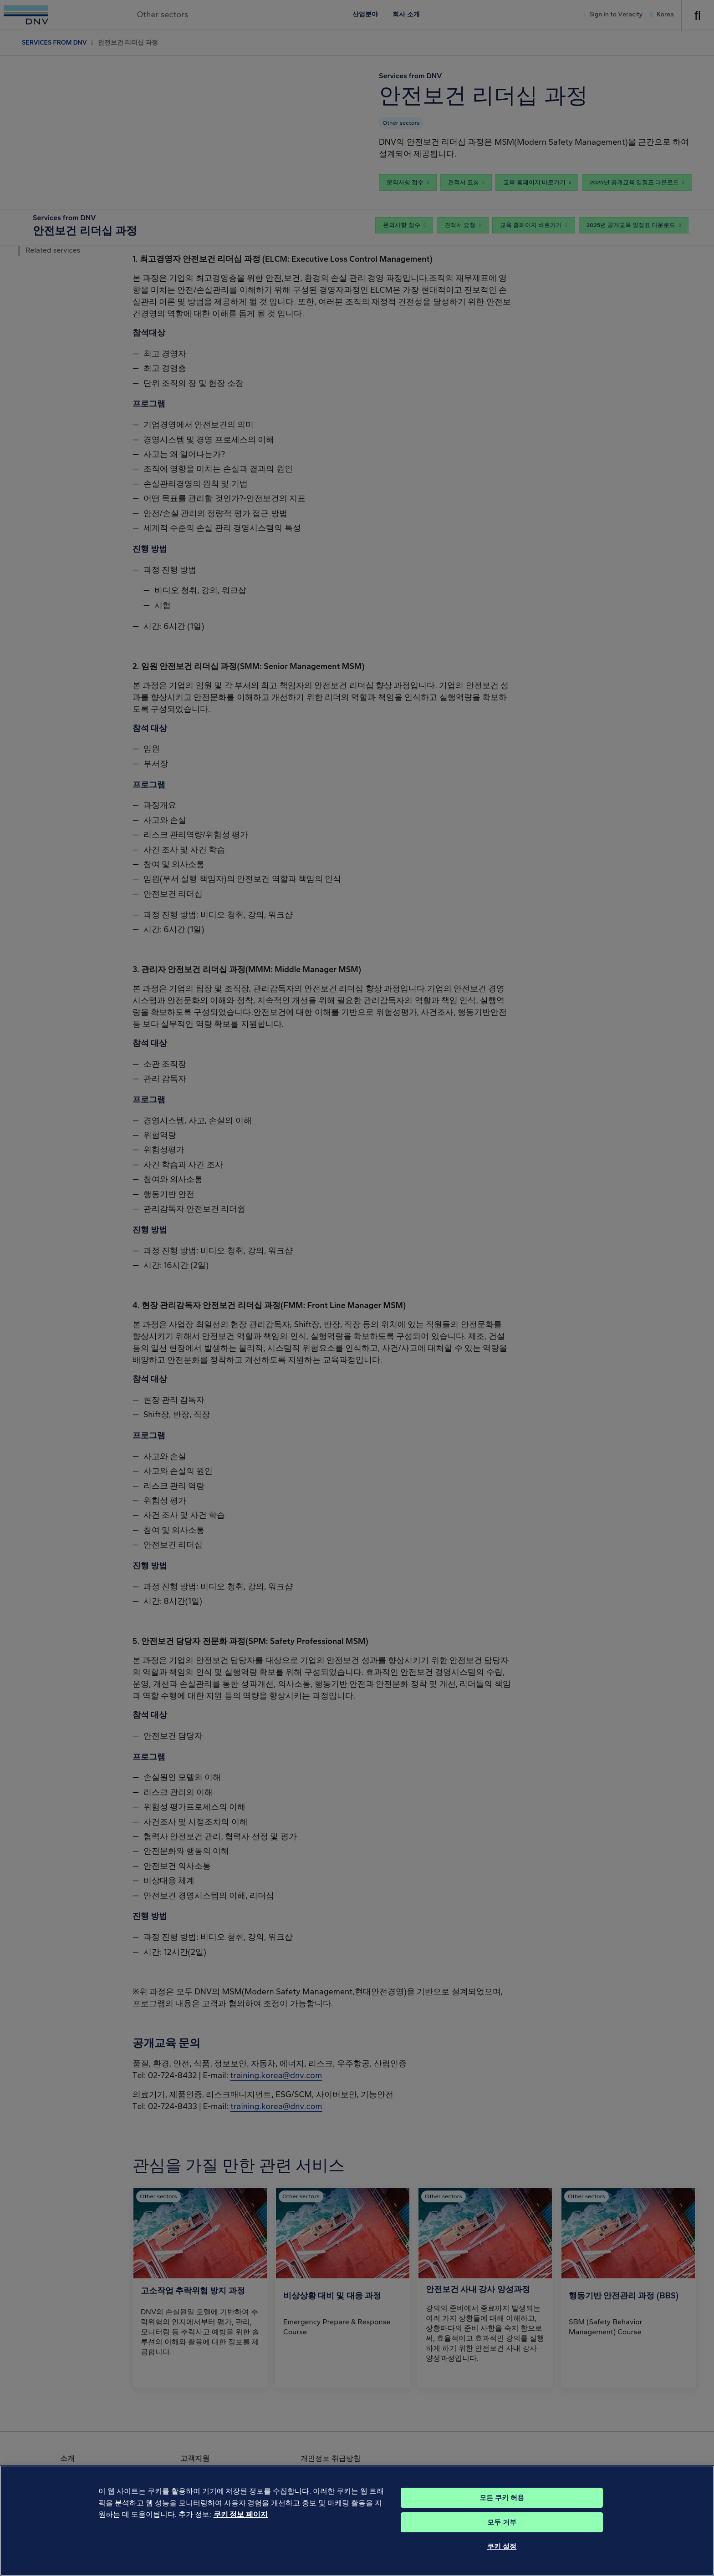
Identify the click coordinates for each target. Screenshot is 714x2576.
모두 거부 (501, 2535)
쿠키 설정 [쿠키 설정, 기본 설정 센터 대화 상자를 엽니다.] (501, 2559)
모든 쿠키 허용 (501, 2510)
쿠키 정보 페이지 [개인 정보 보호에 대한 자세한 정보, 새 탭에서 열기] (241, 2527)
